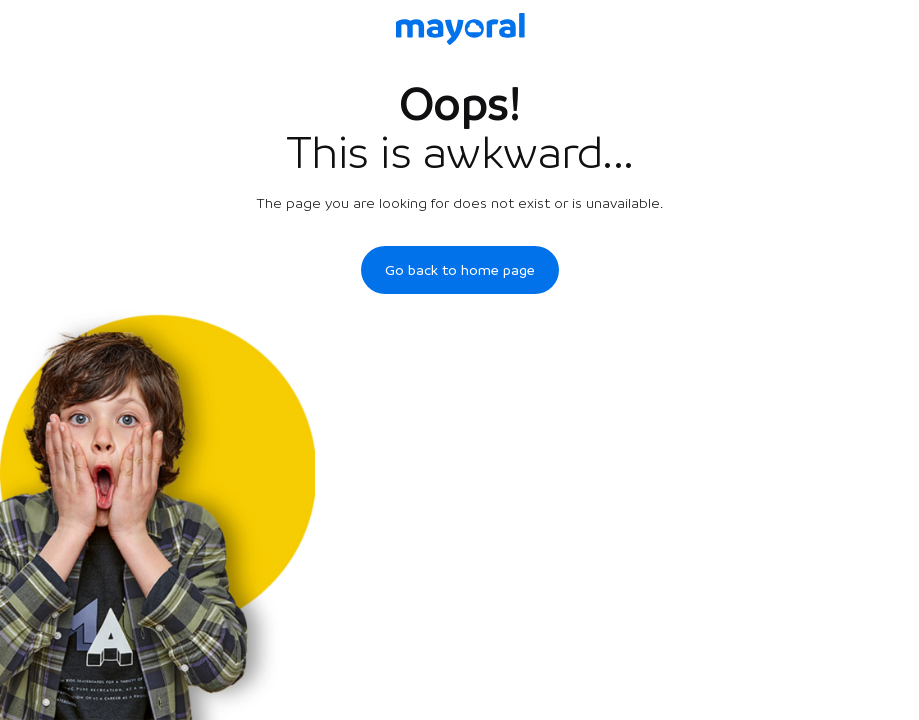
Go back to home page (460, 270)
